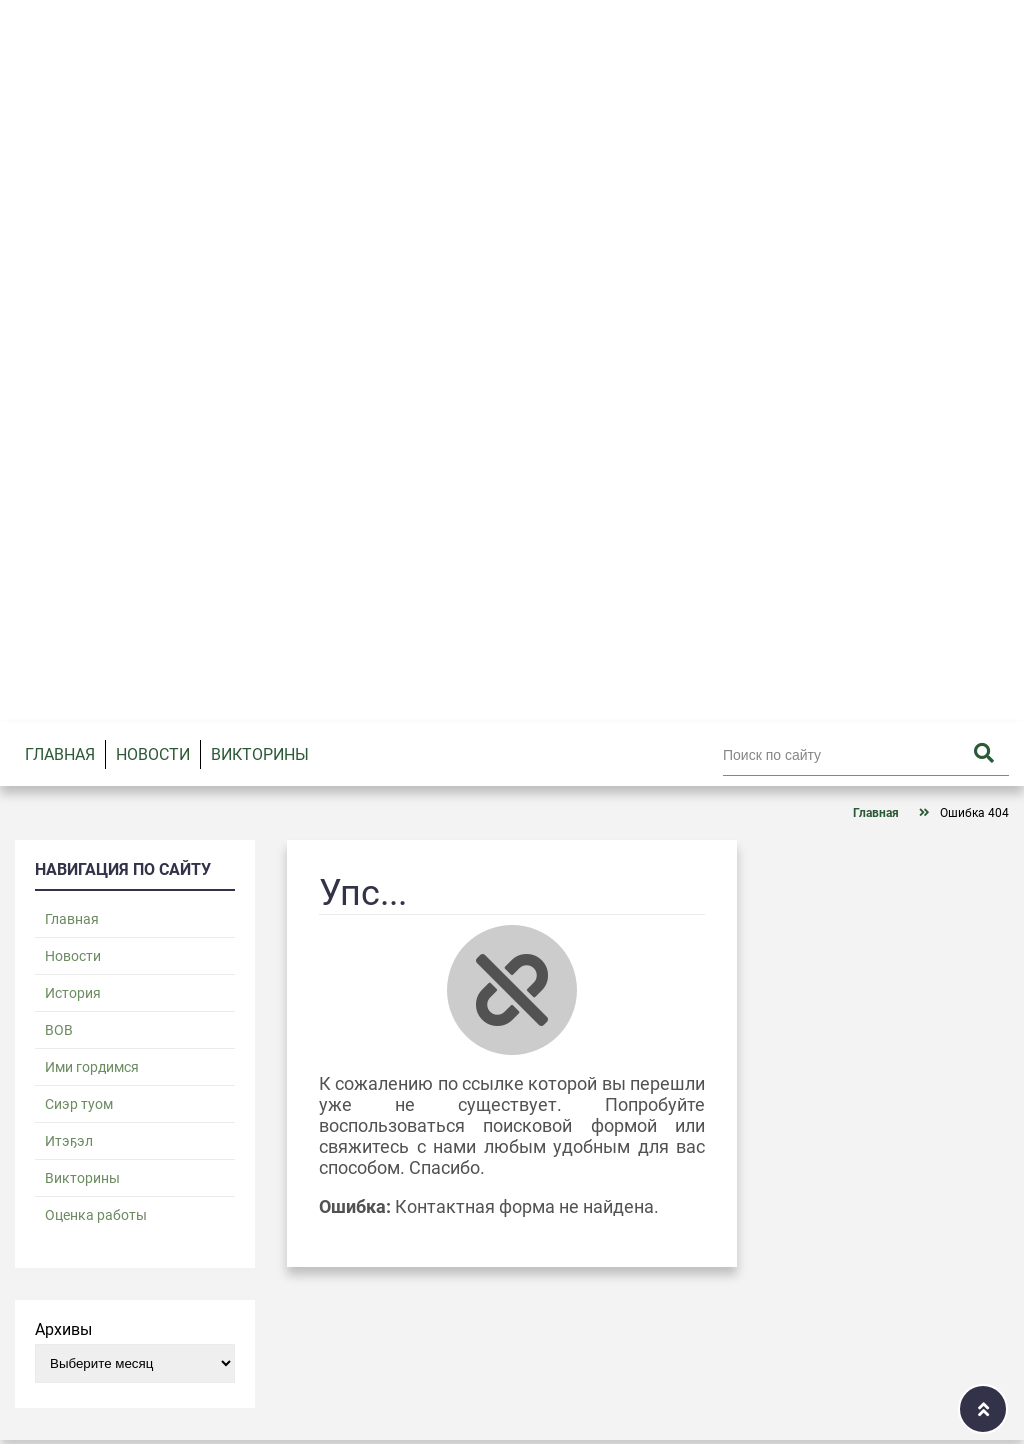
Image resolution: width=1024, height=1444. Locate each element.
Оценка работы (96, 1215)
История (73, 993)
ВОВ (59, 1030)
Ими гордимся (92, 1067)
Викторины (260, 754)
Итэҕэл (69, 1141)
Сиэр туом (79, 1104)
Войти (934, 19)
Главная (60, 754)
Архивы (63, 1329)
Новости (153, 754)
